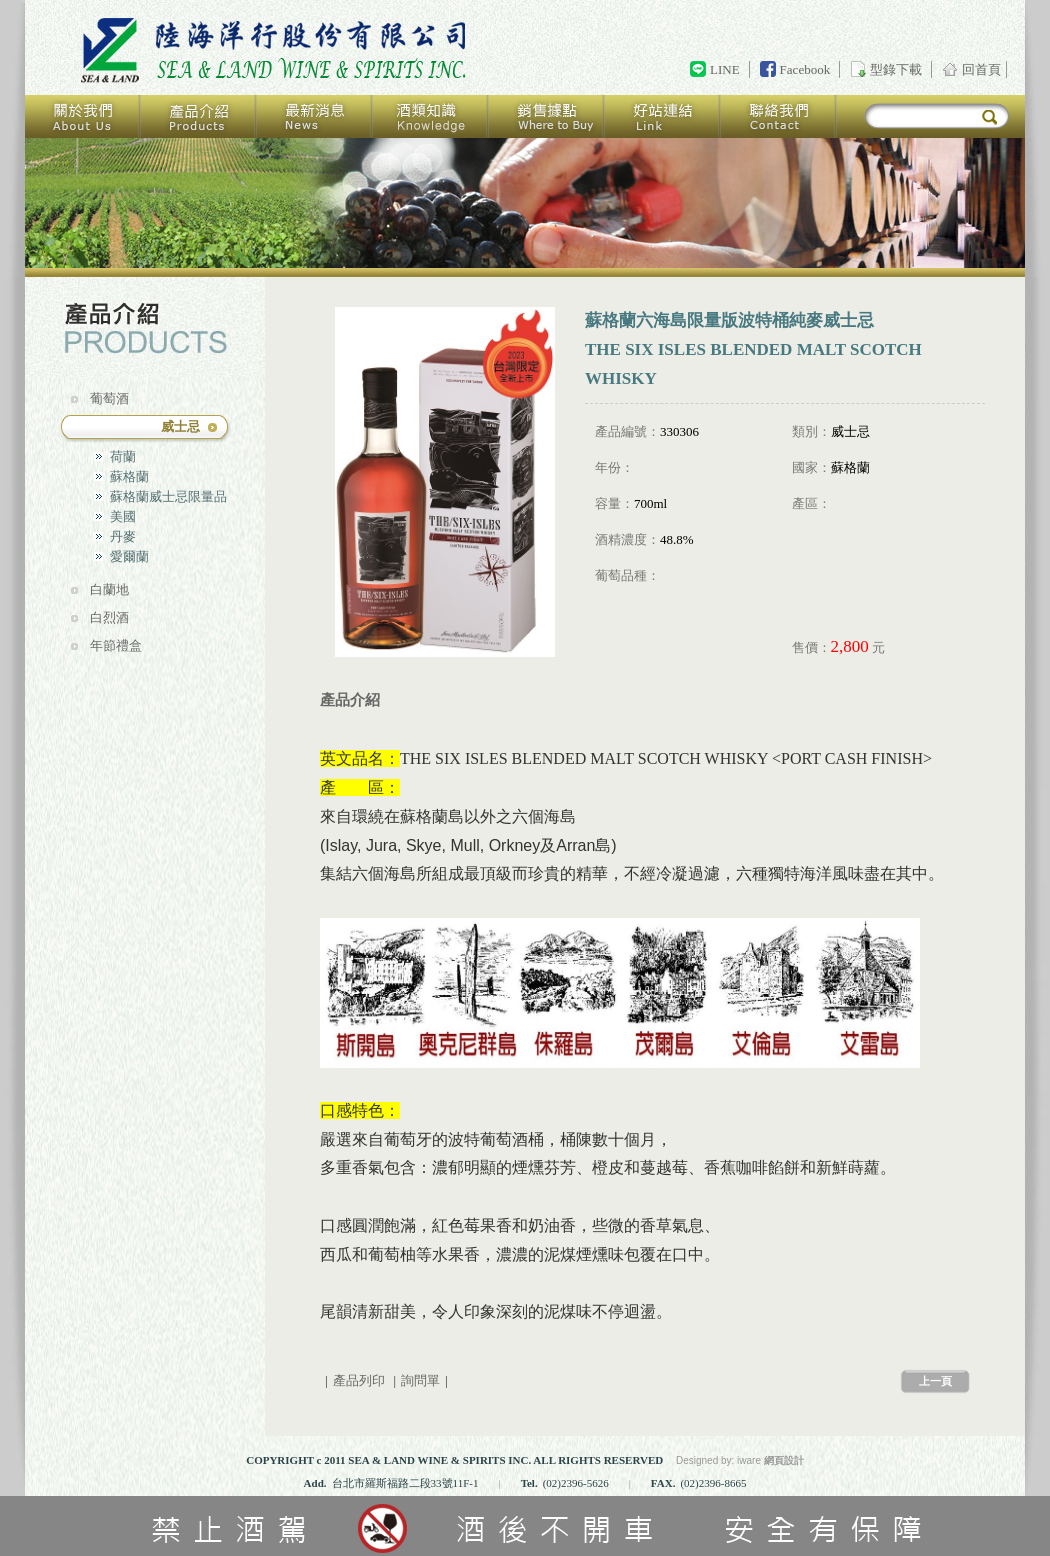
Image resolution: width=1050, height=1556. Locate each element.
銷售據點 (547, 116)
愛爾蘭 (129, 556)
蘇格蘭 (129, 476)
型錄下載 (896, 69)
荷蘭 (123, 456)
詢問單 (420, 1380)
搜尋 (989, 117)
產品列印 (359, 1380)
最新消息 (315, 116)
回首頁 (277, 51)
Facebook (805, 69)
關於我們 (83, 116)
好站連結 (663, 116)
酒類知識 (431, 116)
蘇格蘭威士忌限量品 (168, 496)
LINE (725, 69)
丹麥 (123, 536)
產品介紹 (199, 116)
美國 (123, 516)
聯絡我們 (779, 116)
